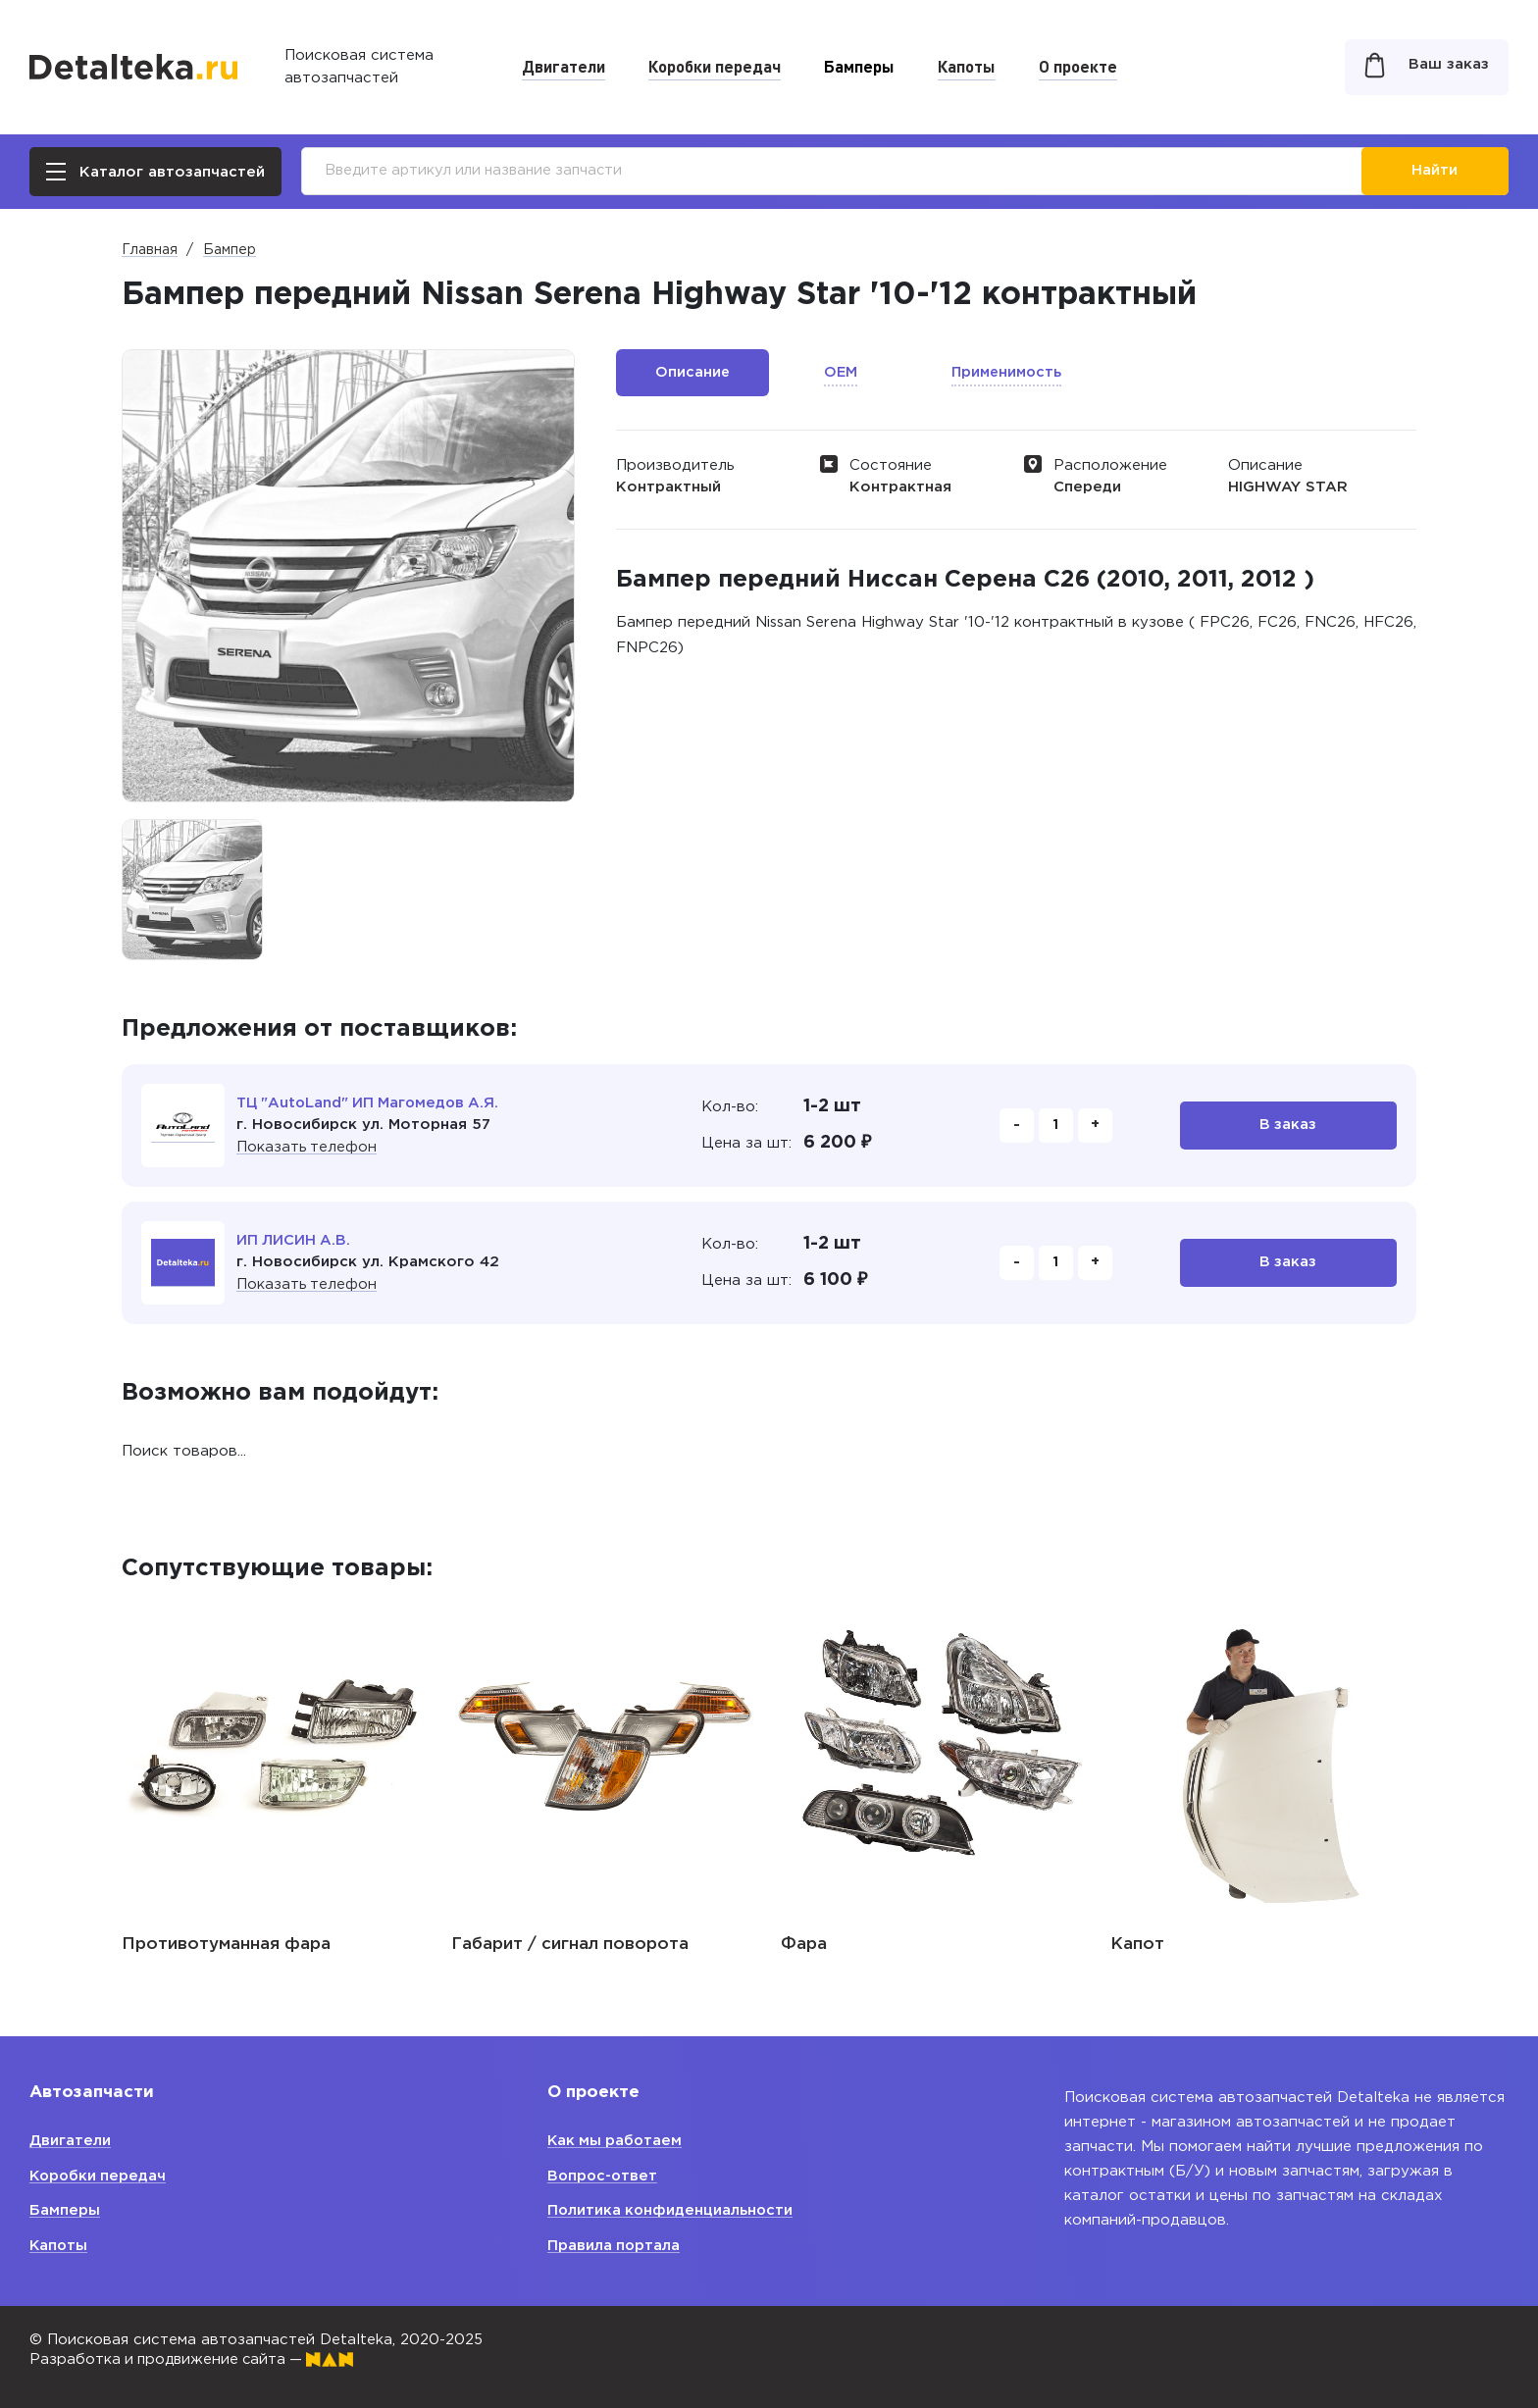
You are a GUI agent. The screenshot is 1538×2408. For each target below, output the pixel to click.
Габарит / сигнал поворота (570, 1944)
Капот (1137, 1944)
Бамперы (859, 66)
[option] (192, 889)
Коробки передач (714, 66)
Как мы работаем (616, 2140)
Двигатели (563, 66)
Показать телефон (307, 1147)
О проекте (1078, 66)
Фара (804, 1944)
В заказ (1288, 1125)
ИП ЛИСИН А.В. (294, 1240)
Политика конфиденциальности (671, 2210)
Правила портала (614, 2245)
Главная (150, 250)
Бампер (229, 250)
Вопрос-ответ (603, 2176)
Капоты (967, 66)
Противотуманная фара (226, 1944)
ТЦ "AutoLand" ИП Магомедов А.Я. (371, 1103)
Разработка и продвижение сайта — (196, 2359)
